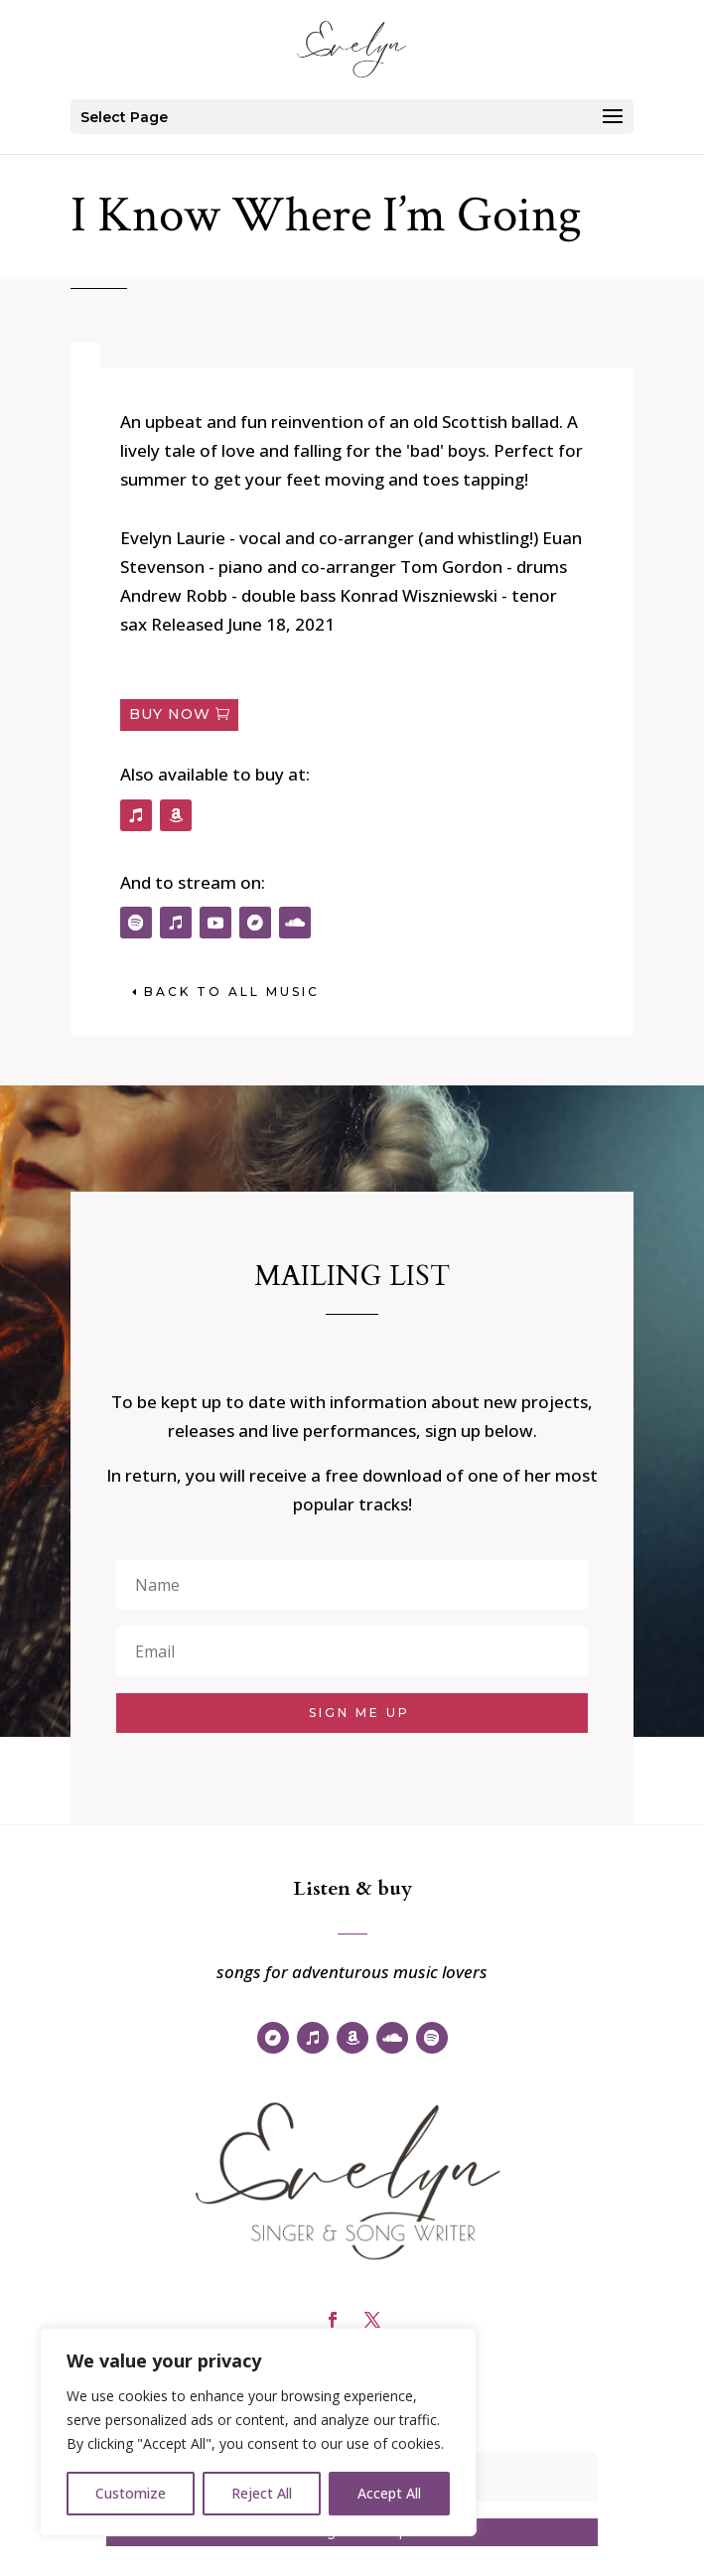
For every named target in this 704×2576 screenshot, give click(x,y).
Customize (130, 2493)
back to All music (232, 991)
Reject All (261, 2493)
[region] (258, 2432)
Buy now (170, 714)
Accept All (389, 2493)
